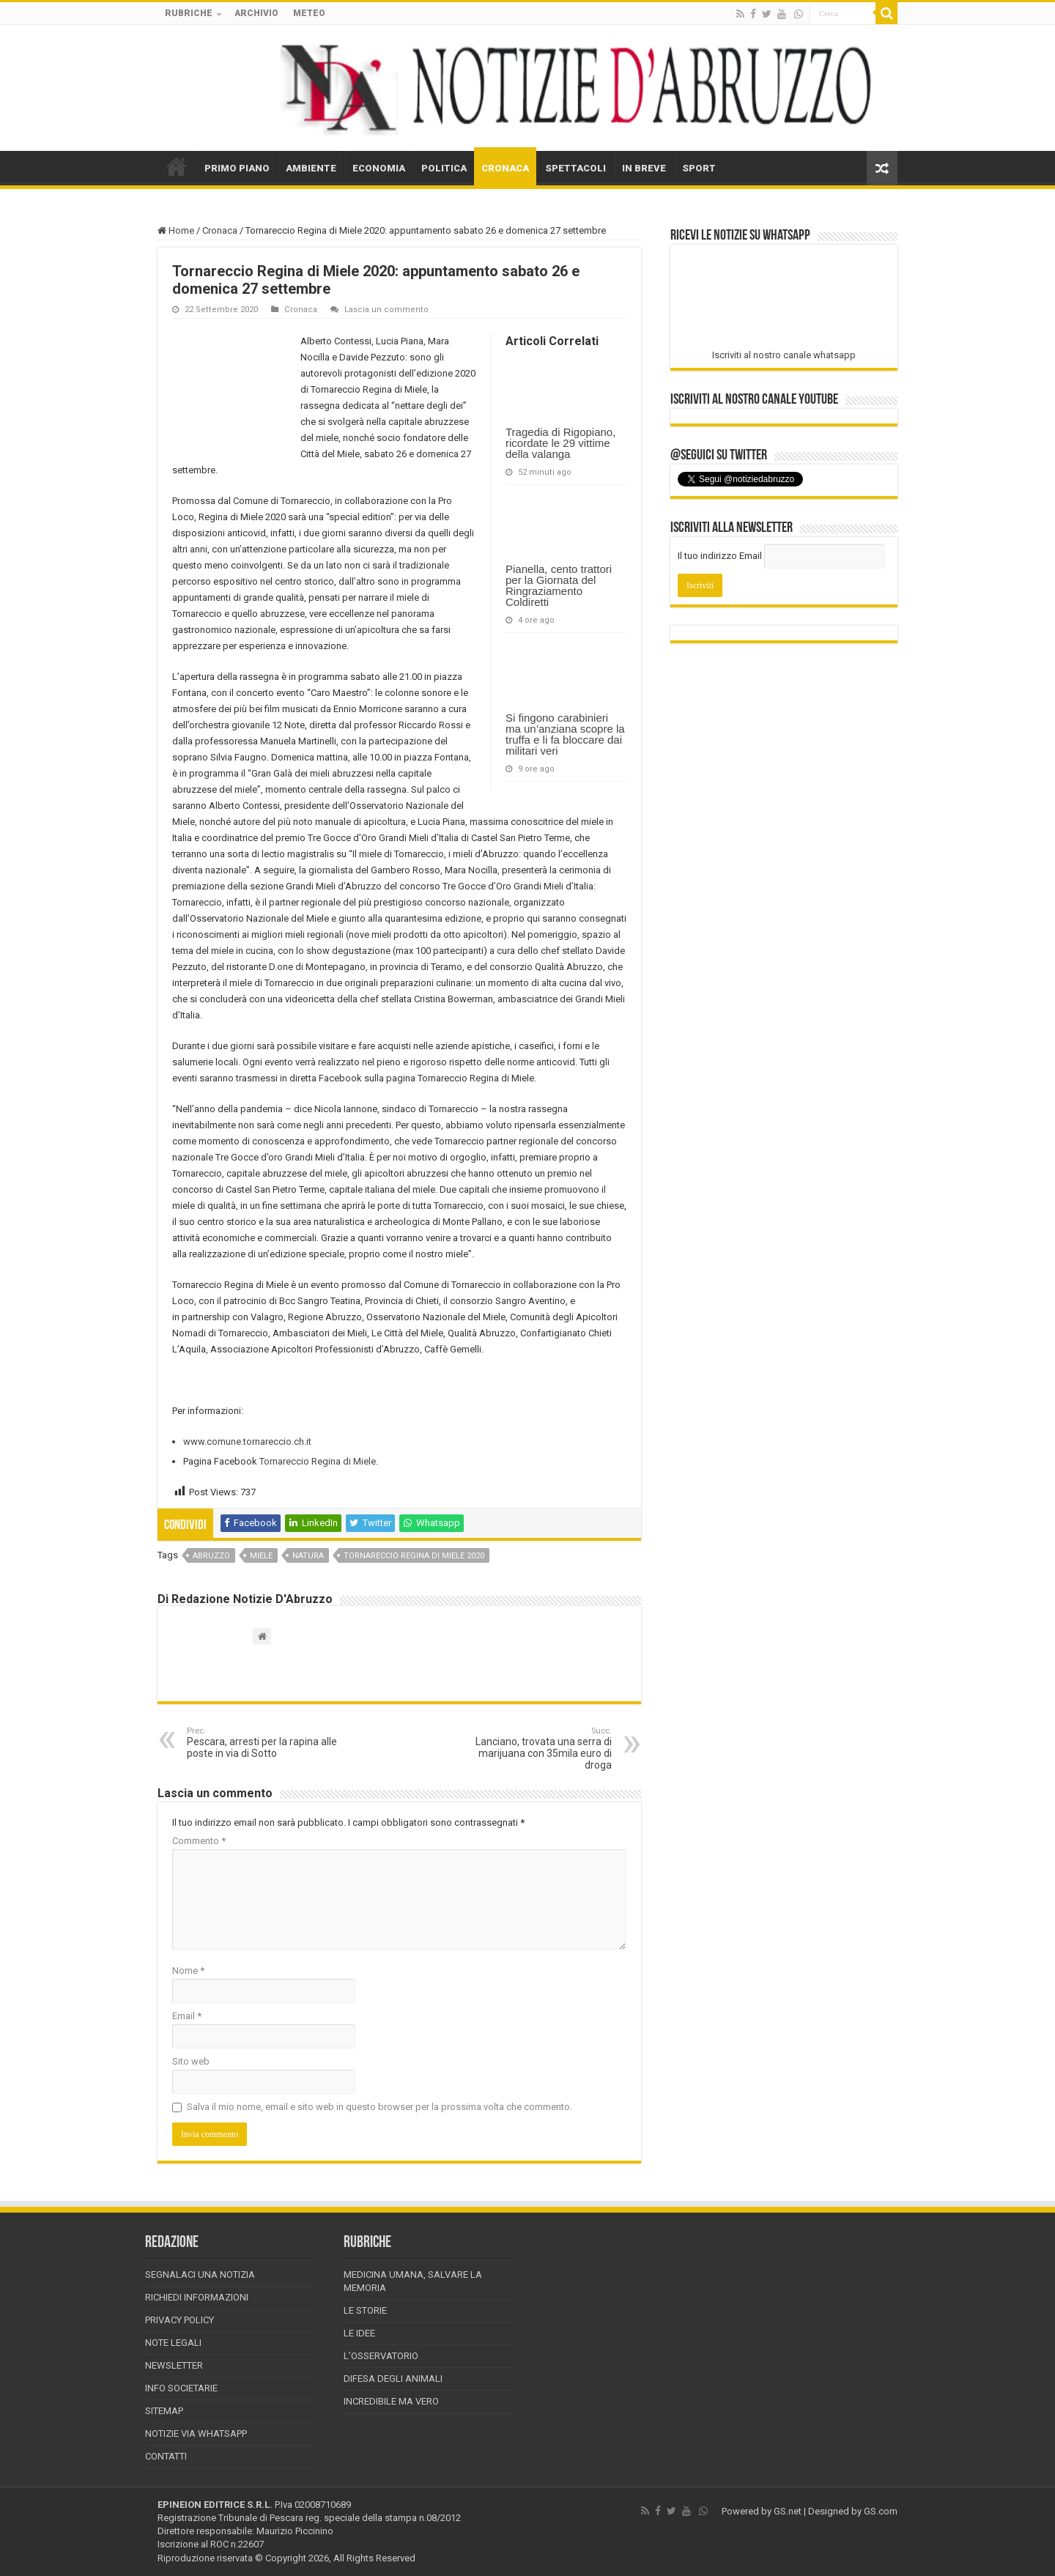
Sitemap (164, 2410)
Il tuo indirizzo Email (720, 555)
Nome (188, 1970)
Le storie (365, 2310)
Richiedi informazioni (196, 2297)
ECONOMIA (378, 168)
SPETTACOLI (575, 168)
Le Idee (359, 2333)
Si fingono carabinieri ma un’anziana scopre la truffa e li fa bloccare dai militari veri (565, 734)
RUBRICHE (188, 13)
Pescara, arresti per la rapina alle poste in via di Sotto (262, 1742)
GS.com (880, 2511)
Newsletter (174, 2365)
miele (261, 1556)
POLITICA (444, 168)
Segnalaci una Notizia (200, 2274)
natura (308, 1556)
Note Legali (173, 2342)
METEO (309, 13)
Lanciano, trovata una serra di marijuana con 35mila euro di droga (537, 1748)
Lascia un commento (386, 309)
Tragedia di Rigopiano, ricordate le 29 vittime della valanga (560, 443)
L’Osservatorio (381, 2355)
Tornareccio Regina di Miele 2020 (414, 1556)
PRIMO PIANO (237, 168)
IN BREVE (644, 168)
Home (176, 230)
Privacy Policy (179, 2319)
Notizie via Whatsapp (196, 2433)
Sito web (191, 2061)
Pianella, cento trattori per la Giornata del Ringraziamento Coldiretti (559, 585)
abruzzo (211, 1556)
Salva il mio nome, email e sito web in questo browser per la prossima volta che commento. (379, 2106)
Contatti (166, 2456)
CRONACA (505, 168)
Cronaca (219, 230)
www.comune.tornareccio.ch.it (247, 1441)
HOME (177, 166)
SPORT (699, 168)
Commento (199, 1840)
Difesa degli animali (393, 2378)
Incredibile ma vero (391, 2401)
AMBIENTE (311, 168)
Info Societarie (181, 2388)
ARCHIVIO (256, 13)
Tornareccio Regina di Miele (317, 1461)
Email (186, 2015)
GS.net (788, 2511)
